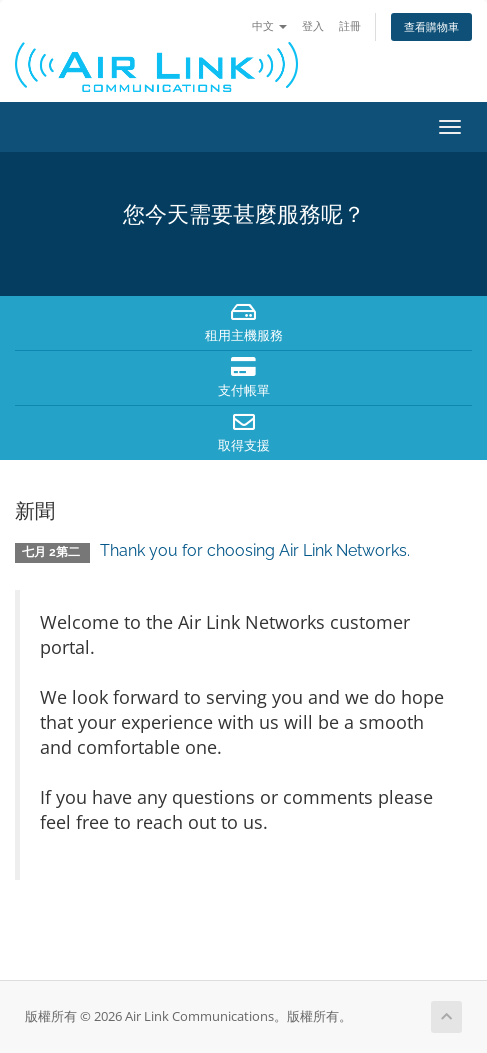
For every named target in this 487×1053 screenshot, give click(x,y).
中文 (269, 25)
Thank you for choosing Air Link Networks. (255, 550)
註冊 (350, 25)
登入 (313, 25)
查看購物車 (431, 26)
